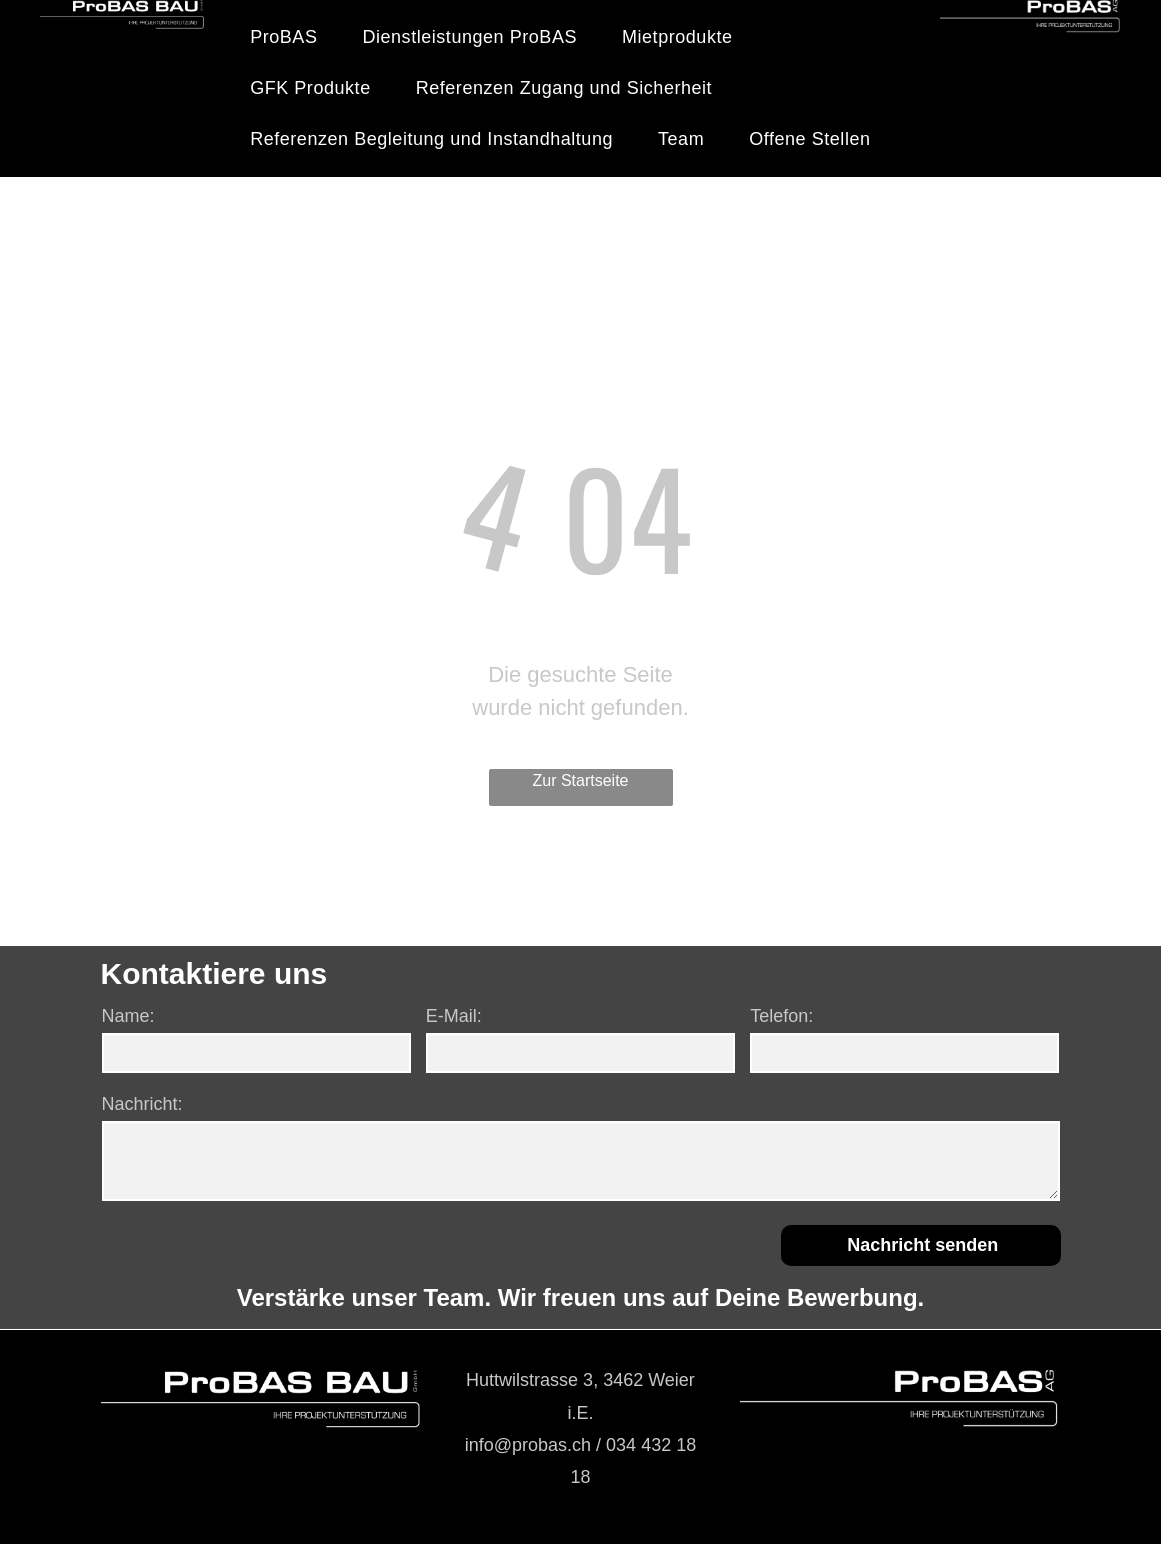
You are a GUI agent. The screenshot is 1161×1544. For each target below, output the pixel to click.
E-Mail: (454, 1016)
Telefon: (781, 1016)
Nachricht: (142, 1104)
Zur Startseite (580, 780)
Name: (128, 1016)
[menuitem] (291, 37)
